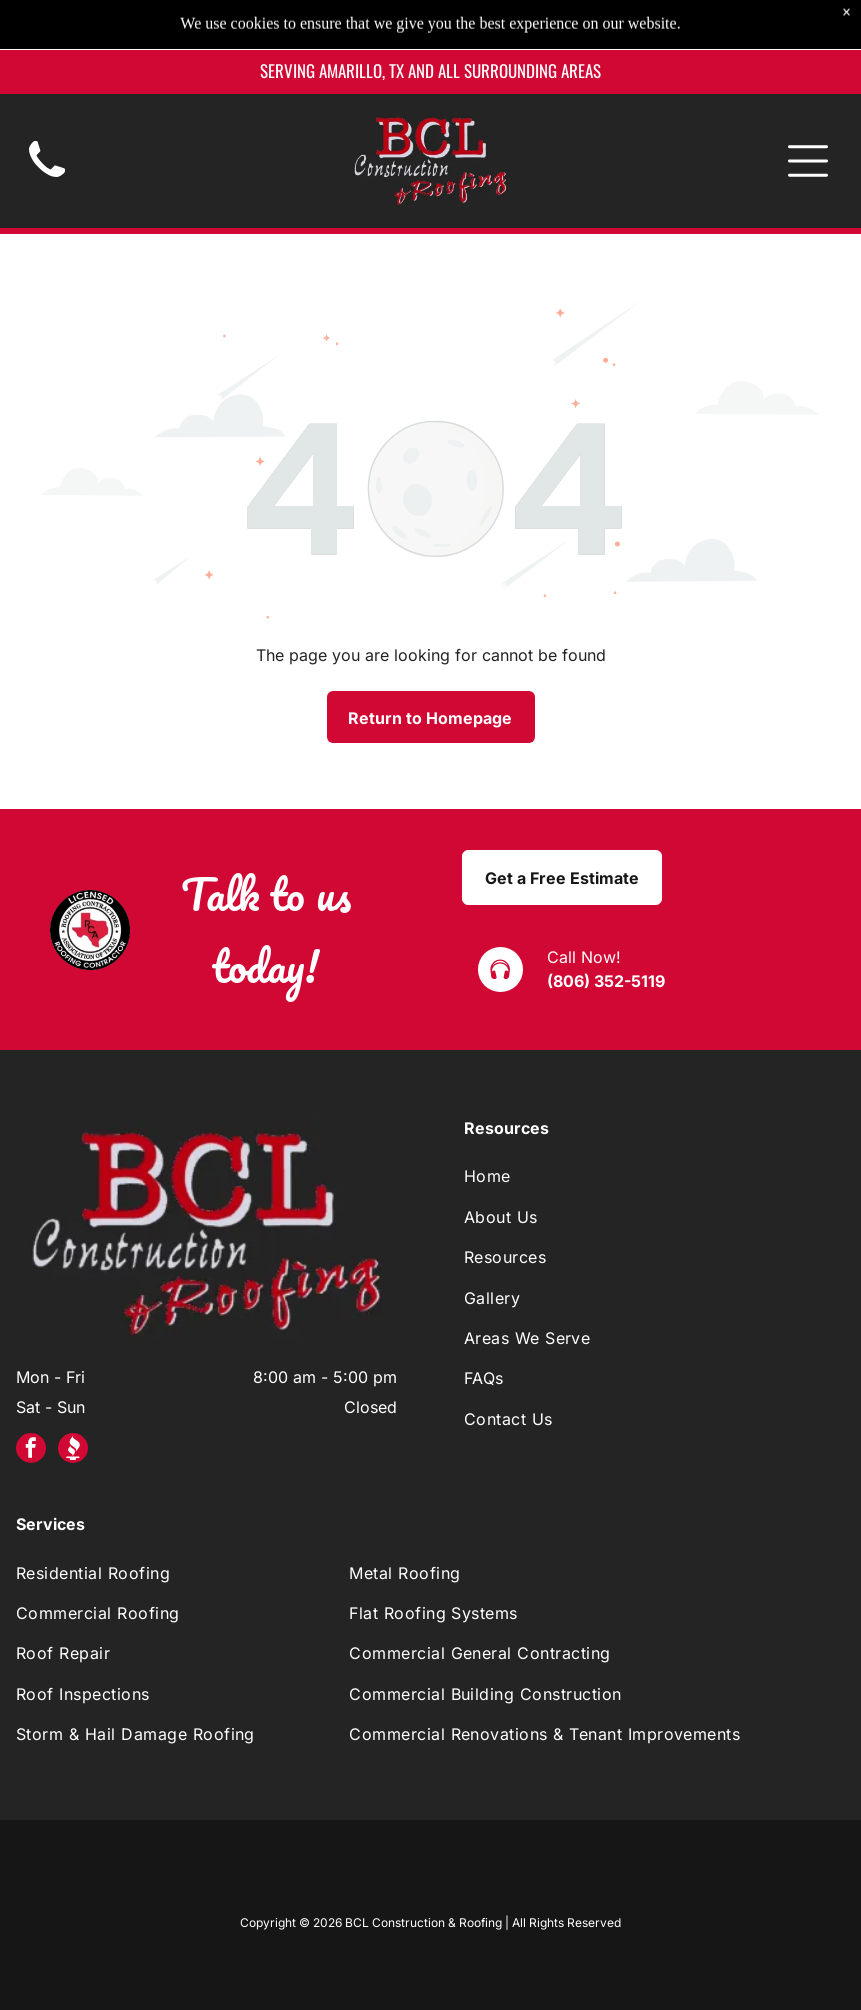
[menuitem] (654, 1176)
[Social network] (73, 1450)
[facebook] (31, 1450)
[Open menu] (808, 111)
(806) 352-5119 (606, 981)
